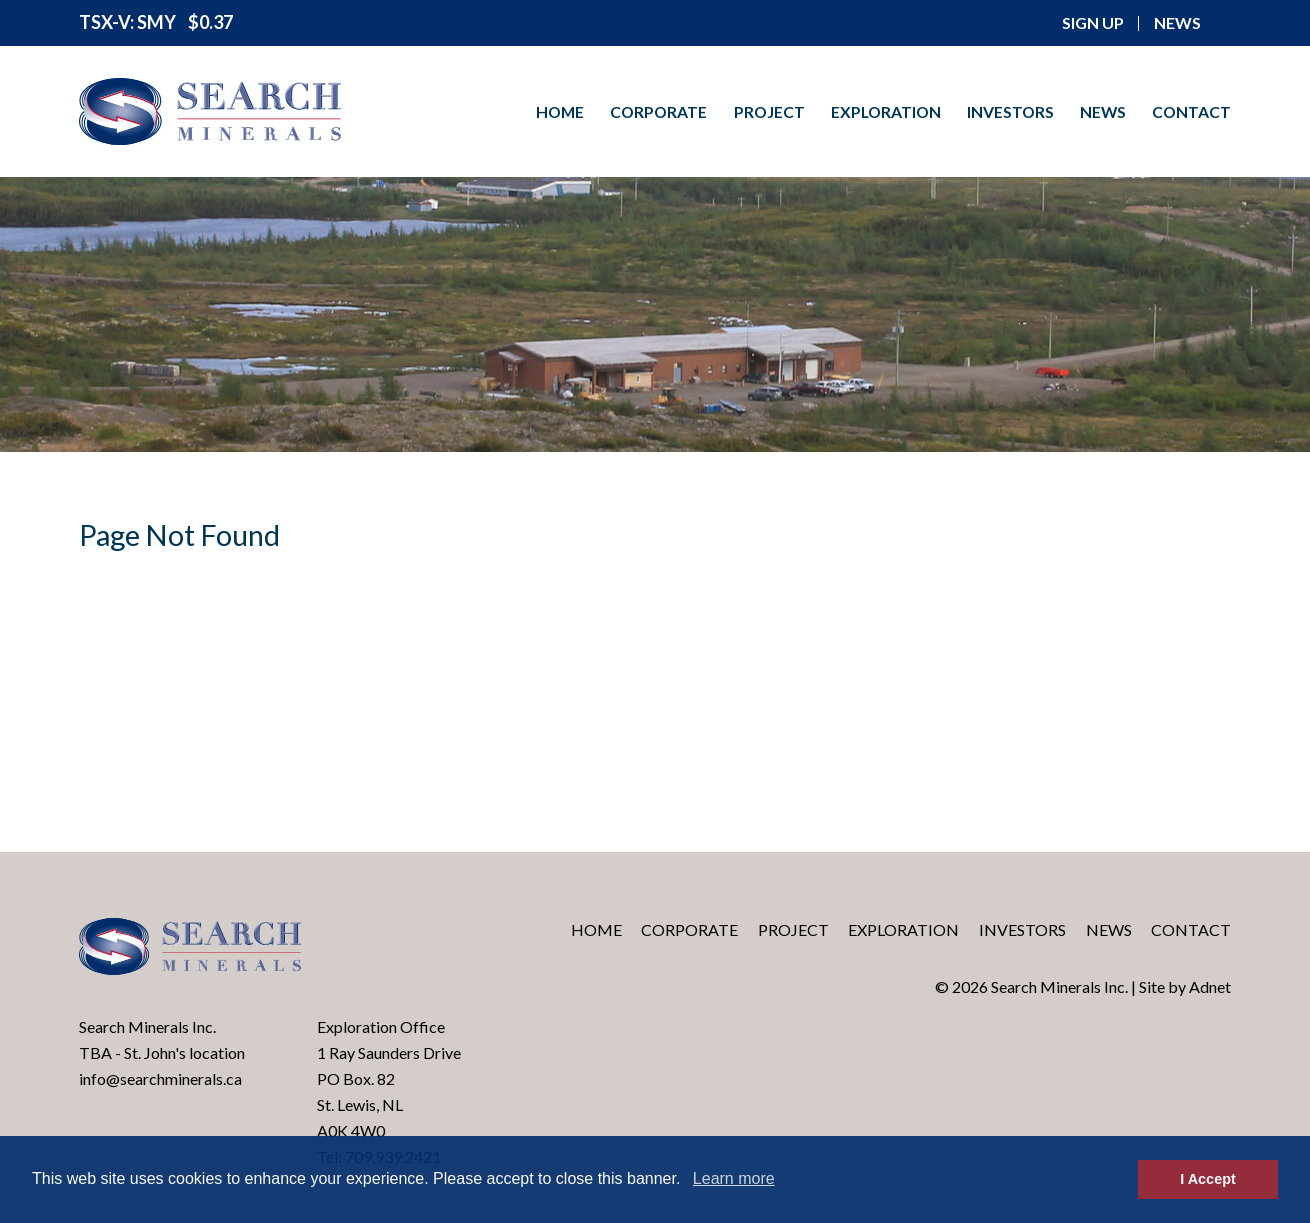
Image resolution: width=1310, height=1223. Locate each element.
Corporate (658, 111)
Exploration (886, 111)
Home (560, 111)
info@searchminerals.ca (160, 1078)
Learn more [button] (734, 1178)
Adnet (1210, 986)
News (1103, 111)
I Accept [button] (1207, 1179)
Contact (1191, 111)
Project (769, 111)
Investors (1010, 111)
